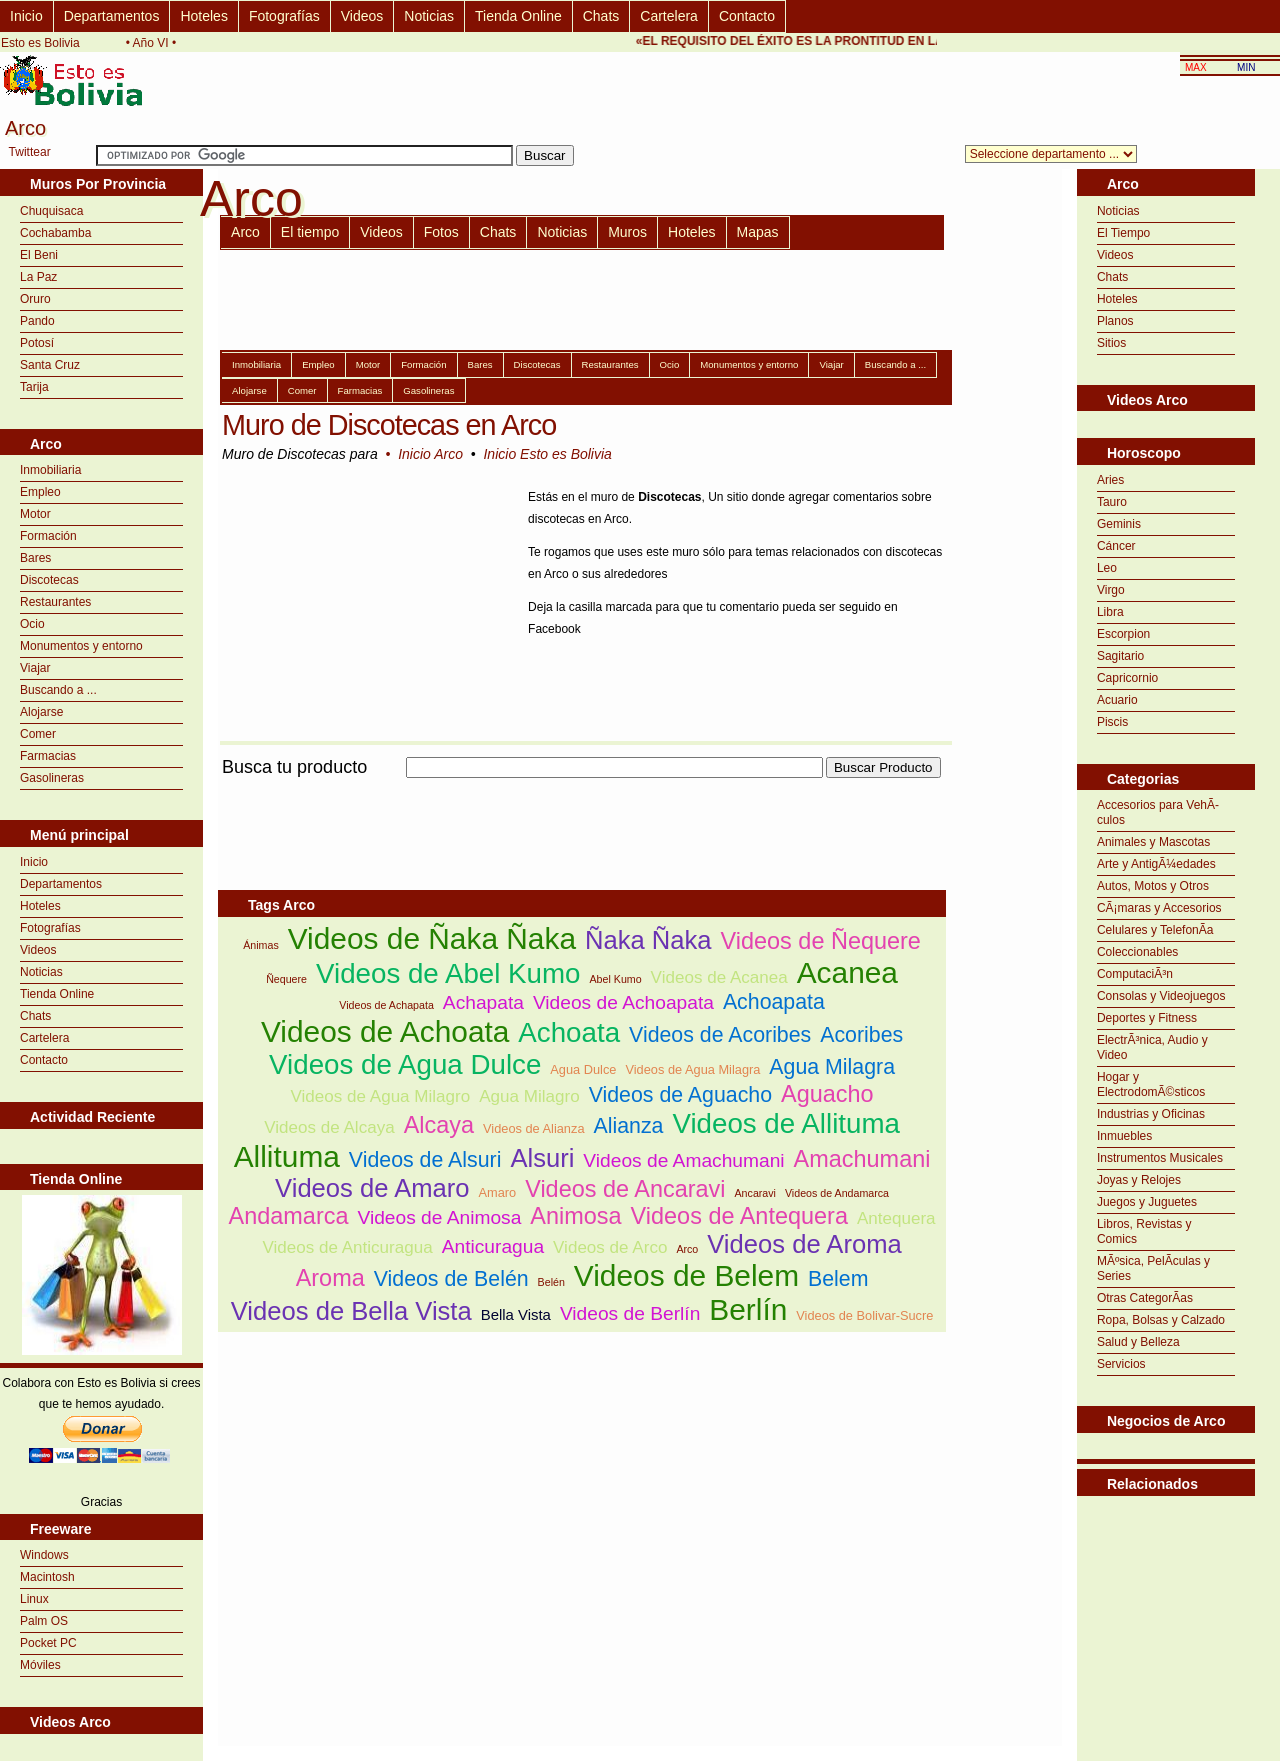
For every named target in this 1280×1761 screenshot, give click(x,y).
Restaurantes (55, 602)
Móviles (40, 1665)
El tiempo (310, 232)
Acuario (1117, 700)
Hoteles (203, 16)
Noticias (429, 16)
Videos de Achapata (386, 1005)
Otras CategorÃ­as (1145, 1298)
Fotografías (284, 16)
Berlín (748, 1309)
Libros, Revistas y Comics (1144, 1231)
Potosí (37, 343)
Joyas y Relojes (1139, 1180)
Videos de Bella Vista (351, 1311)
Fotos (441, 232)
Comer (38, 734)
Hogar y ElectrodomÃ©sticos (1151, 1084)
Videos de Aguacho (680, 1095)
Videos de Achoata (385, 1031)
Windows (44, 1555)
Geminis (1119, 524)
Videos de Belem (686, 1275)
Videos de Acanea (719, 977)
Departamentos (112, 16)
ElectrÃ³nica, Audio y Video (1152, 1047)
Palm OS (44, 1621)
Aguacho (827, 1094)
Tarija (34, 387)
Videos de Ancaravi (625, 1189)
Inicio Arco (430, 454)
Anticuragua (493, 1246)
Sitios (1111, 343)
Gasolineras (52, 778)
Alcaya (439, 1125)
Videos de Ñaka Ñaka (432, 938)
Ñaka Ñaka (648, 940)
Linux (34, 1599)
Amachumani (862, 1159)
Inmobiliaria (50, 470)
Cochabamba (55, 233)
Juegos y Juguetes (1147, 1202)
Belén (551, 1282)
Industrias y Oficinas (1151, 1114)
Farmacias (48, 756)
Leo (1107, 568)
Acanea (847, 972)
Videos (362, 16)
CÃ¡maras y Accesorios (1159, 908)
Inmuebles (1124, 1136)
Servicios (1121, 1364)
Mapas (758, 232)
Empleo (40, 492)
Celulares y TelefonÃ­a (1155, 930)
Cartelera (669, 16)
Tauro (1112, 502)
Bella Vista (516, 1314)
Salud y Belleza (1138, 1342)
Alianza (628, 1126)
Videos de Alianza (534, 1128)
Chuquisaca (51, 211)
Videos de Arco (610, 1247)
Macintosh (47, 1577)
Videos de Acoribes (720, 1035)
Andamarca (289, 1216)
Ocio (32, 624)
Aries (1110, 480)
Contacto (747, 16)
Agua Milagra (832, 1067)
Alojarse (41, 712)
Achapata (483, 1002)
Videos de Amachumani (683, 1160)
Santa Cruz (50, 365)
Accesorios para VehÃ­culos (1158, 812)
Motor (35, 514)
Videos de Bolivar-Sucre (864, 1315)
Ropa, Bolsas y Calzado (1161, 1320)
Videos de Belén (451, 1279)
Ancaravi (755, 1193)
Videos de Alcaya (329, 1127)
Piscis (1112, 722)
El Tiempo (1123, 233)
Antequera (896, 1218)
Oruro (35, 299)
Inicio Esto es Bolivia (547, 454)
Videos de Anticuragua (347, 1247)
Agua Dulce (583, 1069)
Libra (1110, 612)
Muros (627, 232)
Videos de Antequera (739, 1216)
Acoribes (861, 1035)
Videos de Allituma (786, 1123)
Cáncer (1116, 546)
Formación (48, 536)
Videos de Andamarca (837, 1193)
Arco (245, 232)
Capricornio (1127, 678)
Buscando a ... (58, 690)
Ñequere (286, 979)
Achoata (569, 1032)
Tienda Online (518, 16)
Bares (35, 558)
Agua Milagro (529, 1096)
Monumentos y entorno (81, 646)
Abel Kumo (616, 979)
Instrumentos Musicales (1160, 1158)
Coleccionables (1137, 952)
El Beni (39, 255)
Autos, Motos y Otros (1153, 886)
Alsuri (542, 1158)
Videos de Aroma (804, 1244)
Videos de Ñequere (821, 941)
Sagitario (1120, 656)
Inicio (26, 16)
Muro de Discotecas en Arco (389, 425)
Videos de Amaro (372, 1188)
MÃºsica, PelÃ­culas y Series (1153, 1268)
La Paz (38, 277)
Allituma (287, 1156)
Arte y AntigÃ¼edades (1156, 864)
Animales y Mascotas (1153, 842)
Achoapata (774, 1002)
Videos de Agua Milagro (380, 1096)
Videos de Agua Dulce (405, 1064)
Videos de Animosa (439, 1217)
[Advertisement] (582, 789)
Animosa (575, 1216)
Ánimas (261, 945)
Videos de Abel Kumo (448, 973)
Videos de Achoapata (623, 1002)
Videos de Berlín (630, 1313)
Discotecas (49, 580)
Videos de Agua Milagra (692, 1069)
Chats (601, 16)
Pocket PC (48, 1643)
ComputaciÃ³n (1135, 974)
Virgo (1111, 590)
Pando (37, 321)
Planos (1115, 321)
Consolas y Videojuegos (1161, 996)
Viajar (35, 668)
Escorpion (1123, 634)
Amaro (498, 1192)
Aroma (330, 1278)
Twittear (30, 152)
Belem (838, 1279)
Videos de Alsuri (425, 1160)
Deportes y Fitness (1147, 1018)
